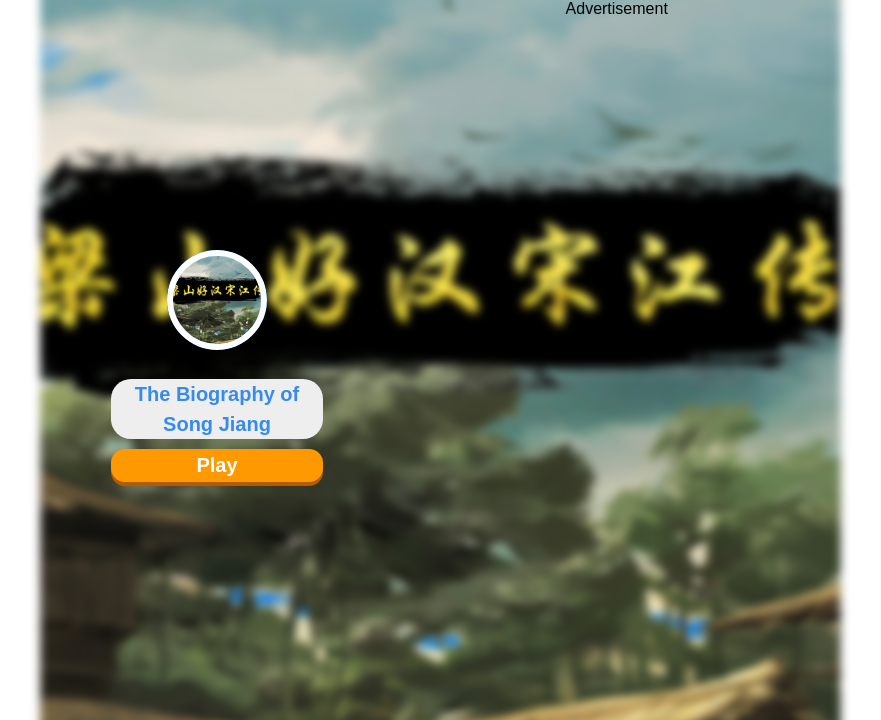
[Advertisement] (617, 345)
